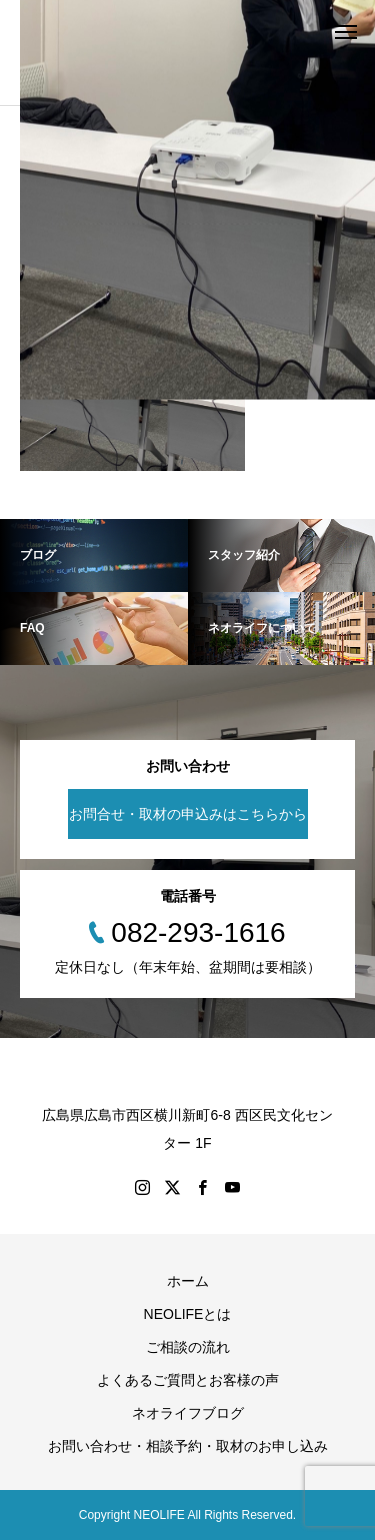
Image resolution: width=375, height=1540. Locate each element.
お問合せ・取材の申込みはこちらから (188, 814)
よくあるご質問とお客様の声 (188, 1380)
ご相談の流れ (188, 1347)
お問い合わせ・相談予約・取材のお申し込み (188, 1446)
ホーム (188, 1281)
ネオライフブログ (188, 1413)
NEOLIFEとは (188, 1314)
